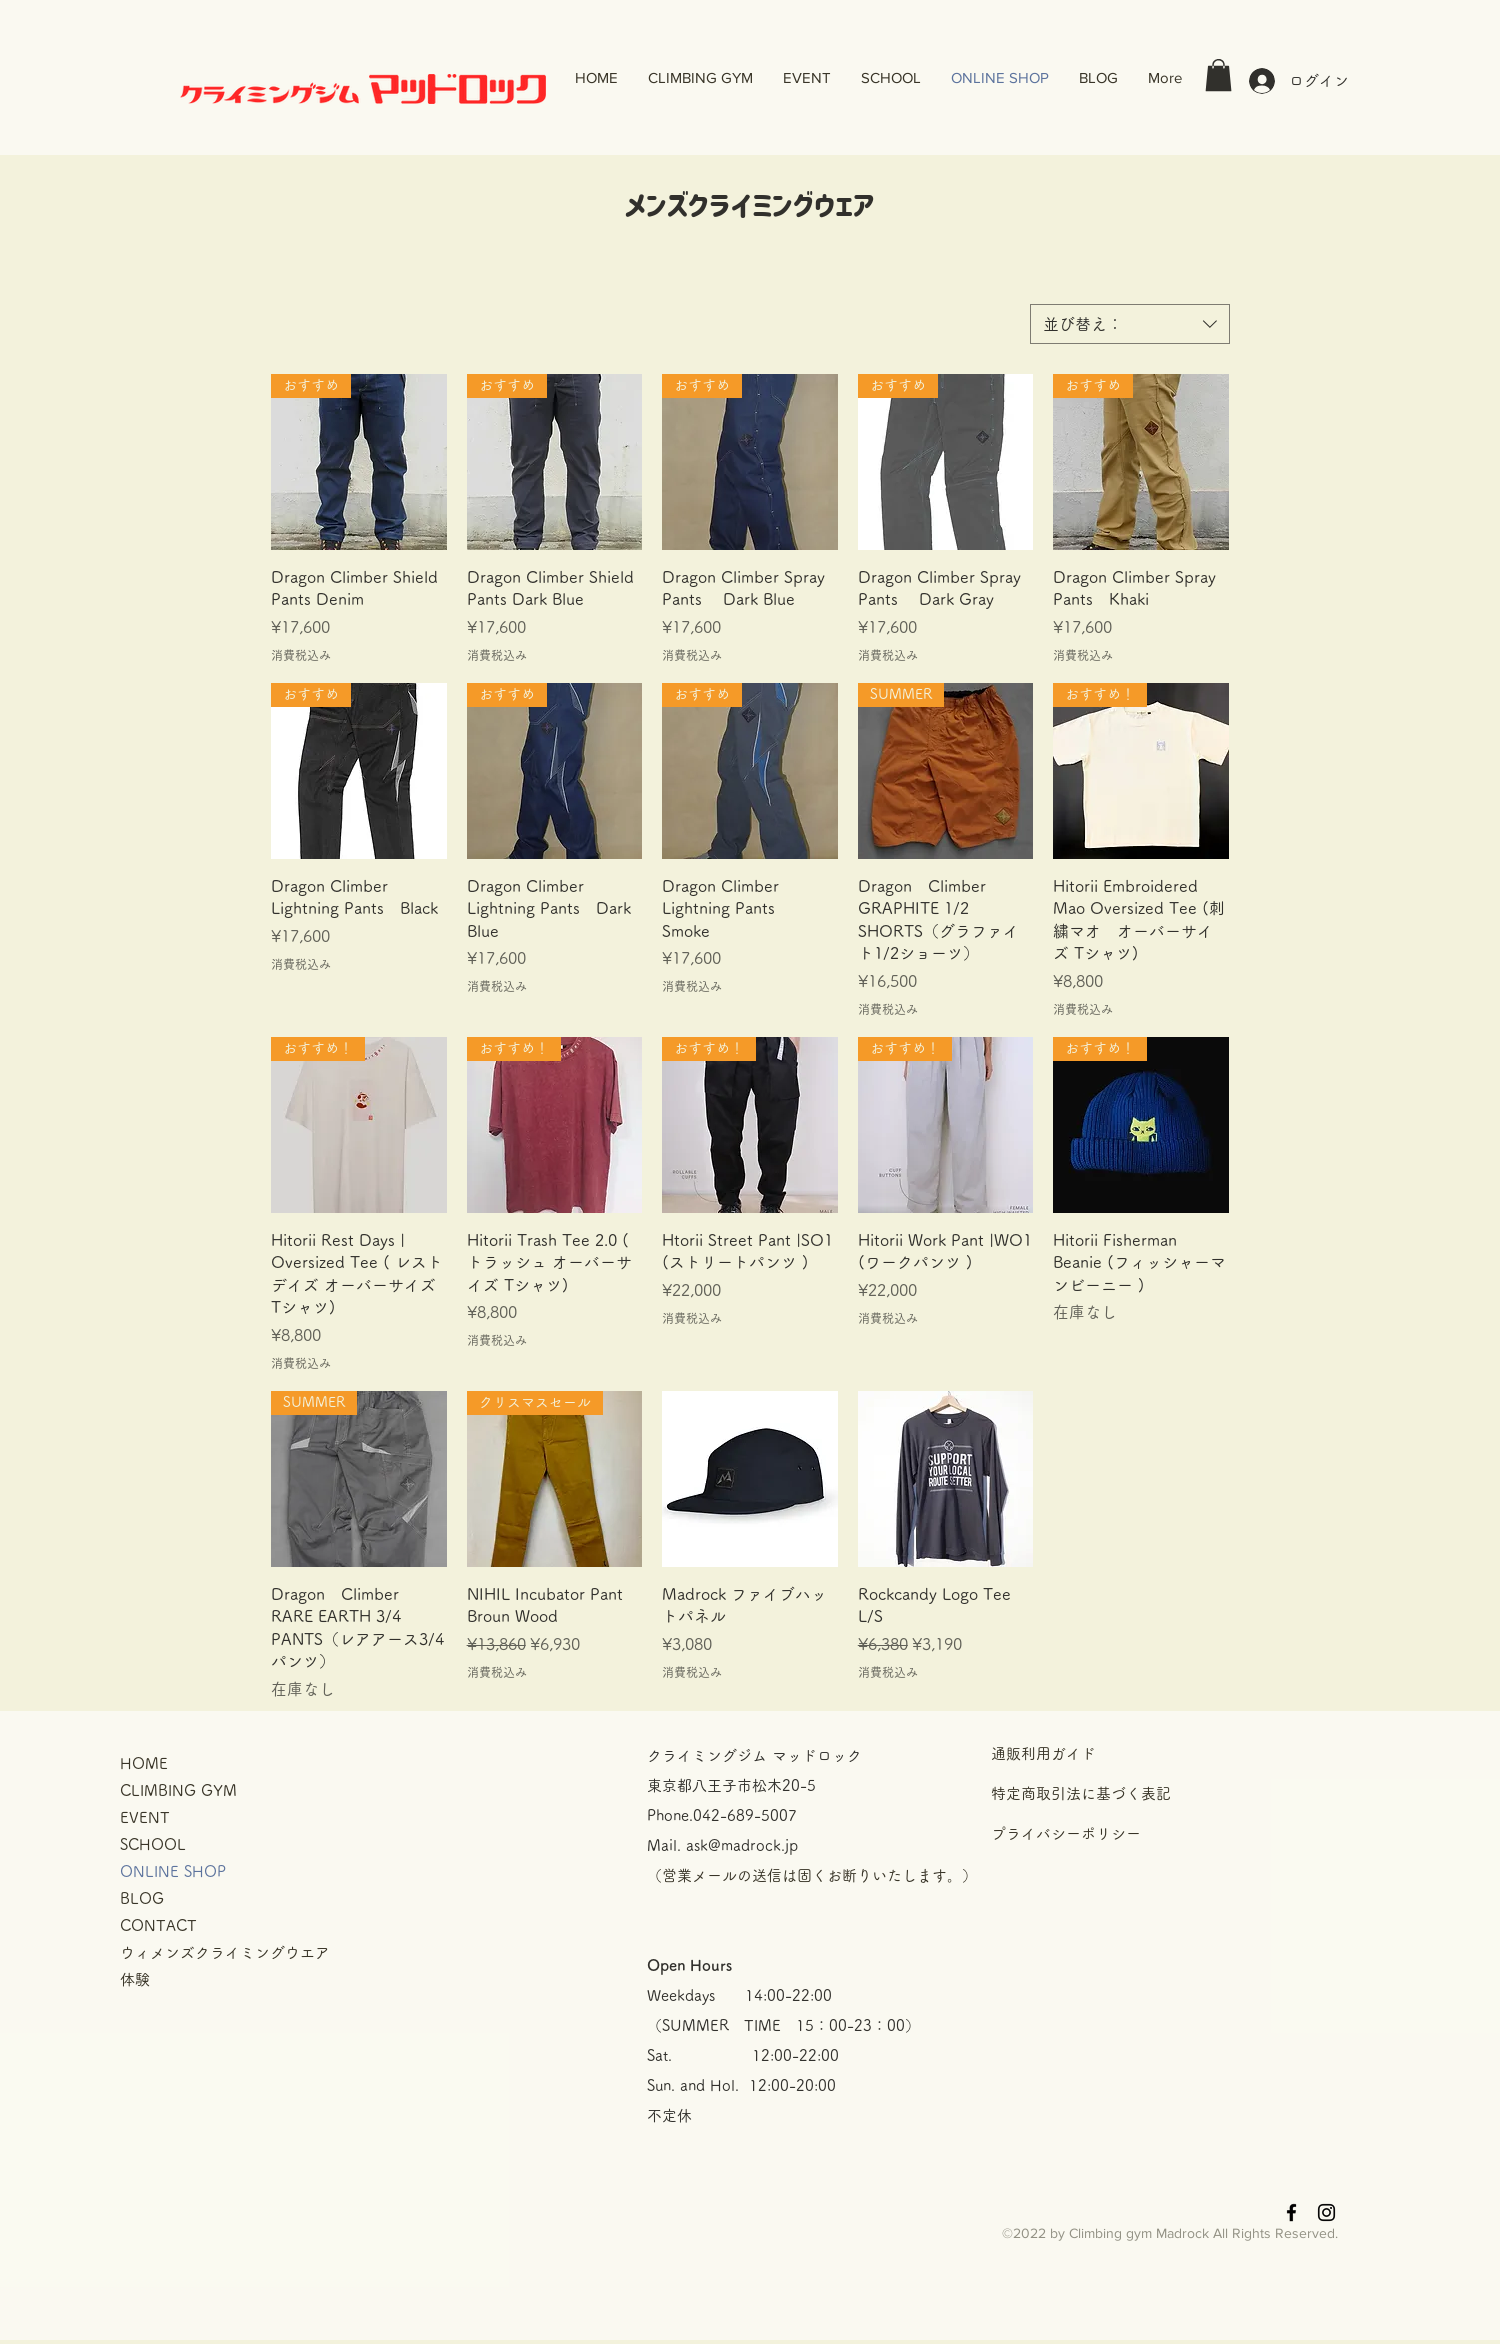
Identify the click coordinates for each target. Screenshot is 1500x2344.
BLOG (142, 1898)
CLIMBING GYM (178, 1790)
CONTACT (158, 1925)
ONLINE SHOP (173, 1871)
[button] (1218, 75)
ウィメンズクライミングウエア (225, 1952)
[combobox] (1130, 324)
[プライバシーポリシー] (1133, 1834)
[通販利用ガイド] (1133, 1754)
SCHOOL (153, 1844)
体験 (135, 1979)
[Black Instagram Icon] (1326, 2212)
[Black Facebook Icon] (1291, 2212)
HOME (144, 1763)
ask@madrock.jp (742, 1845)
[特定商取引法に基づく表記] (1133, 1794)
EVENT (145, 1817)
